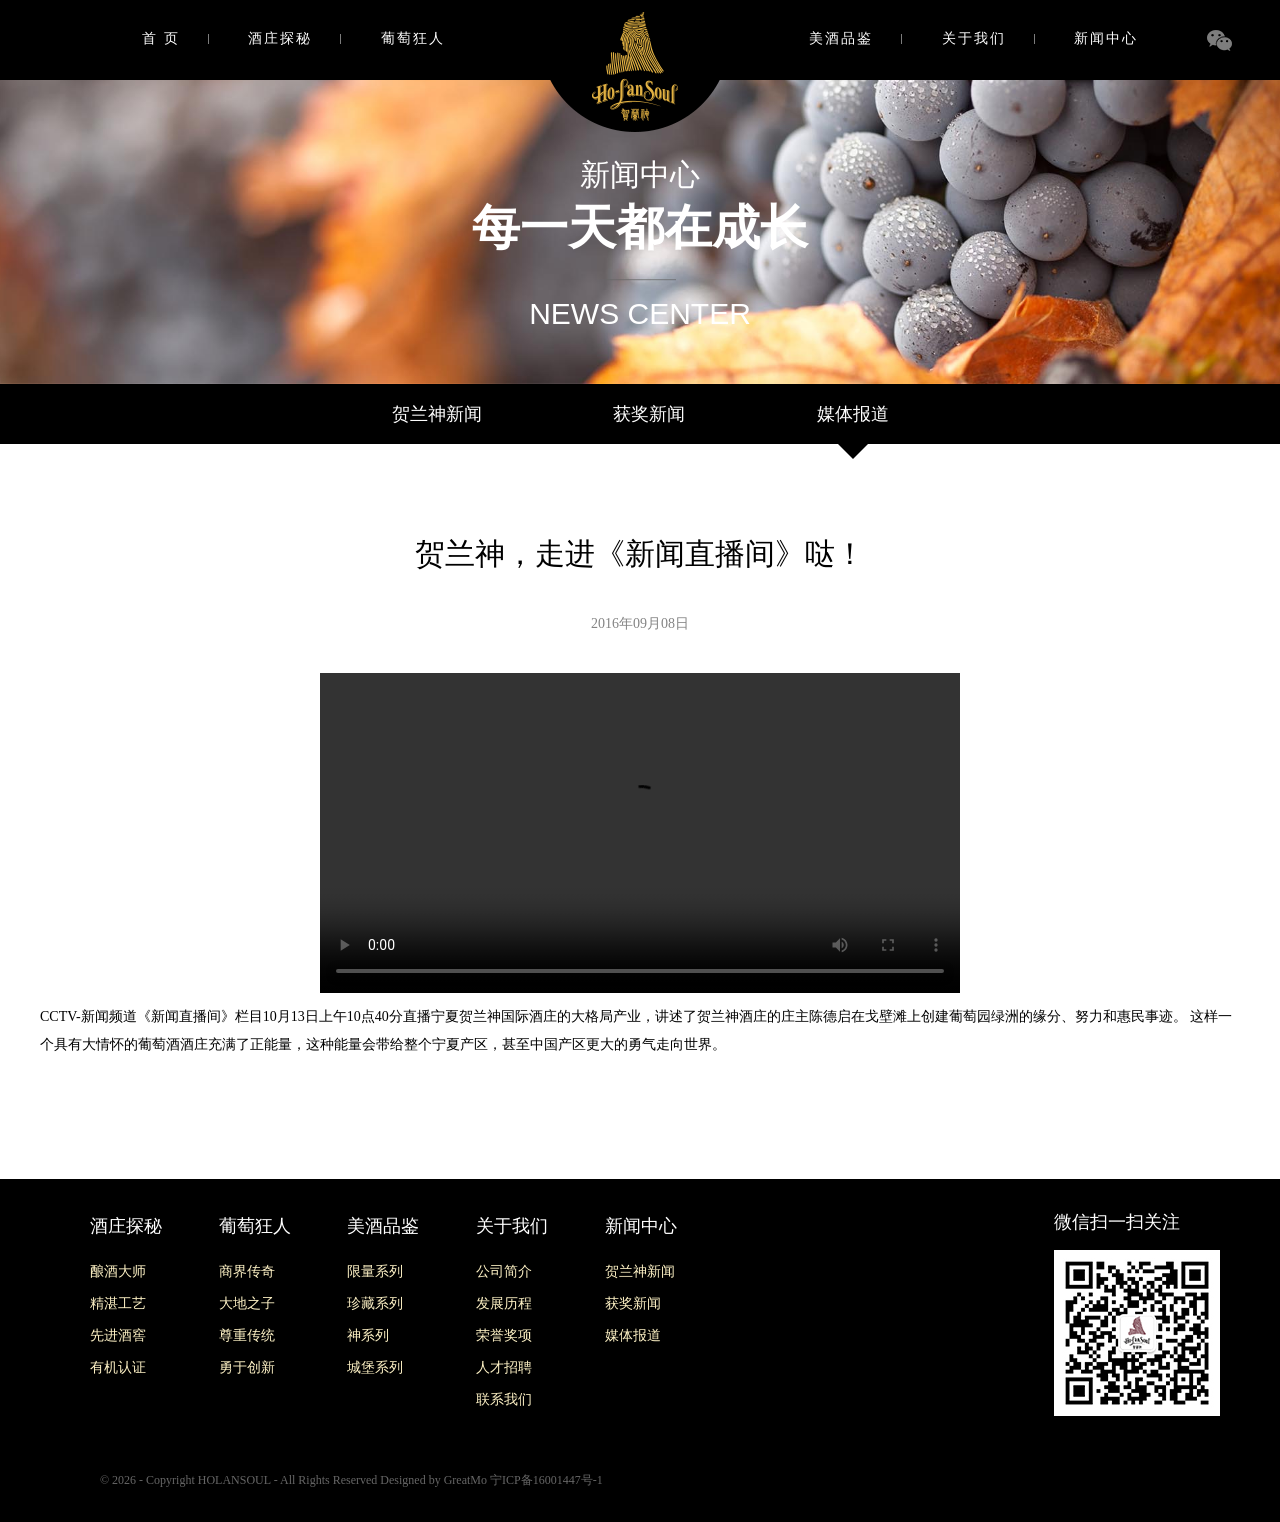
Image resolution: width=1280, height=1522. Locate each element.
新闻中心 (1106, 38)
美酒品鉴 (841, 38)
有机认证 (118, 1367)
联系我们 (504, 1399)
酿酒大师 (118, 1271)
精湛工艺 (118, 1303)
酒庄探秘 (280, 38)
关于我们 (974, 38)
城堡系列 (375, 1367)
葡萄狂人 (413, 38)
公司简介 (504, 1271)
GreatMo (465, 1480)
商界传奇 (247, 1271)
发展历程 (504, 1303)
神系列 (368, 1335)
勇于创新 (247, 1367)
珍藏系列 (375, 1303)
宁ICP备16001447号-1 (546, 1480)
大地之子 (247, 1303)
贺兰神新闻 (437, 414)
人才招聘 (504, 1367)
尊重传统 (247, 1335)
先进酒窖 (118, 1335)
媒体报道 (853, 414)
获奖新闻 (649, 414)
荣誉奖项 (504, 1335)
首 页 (161, 38)
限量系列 (375, 1271)
